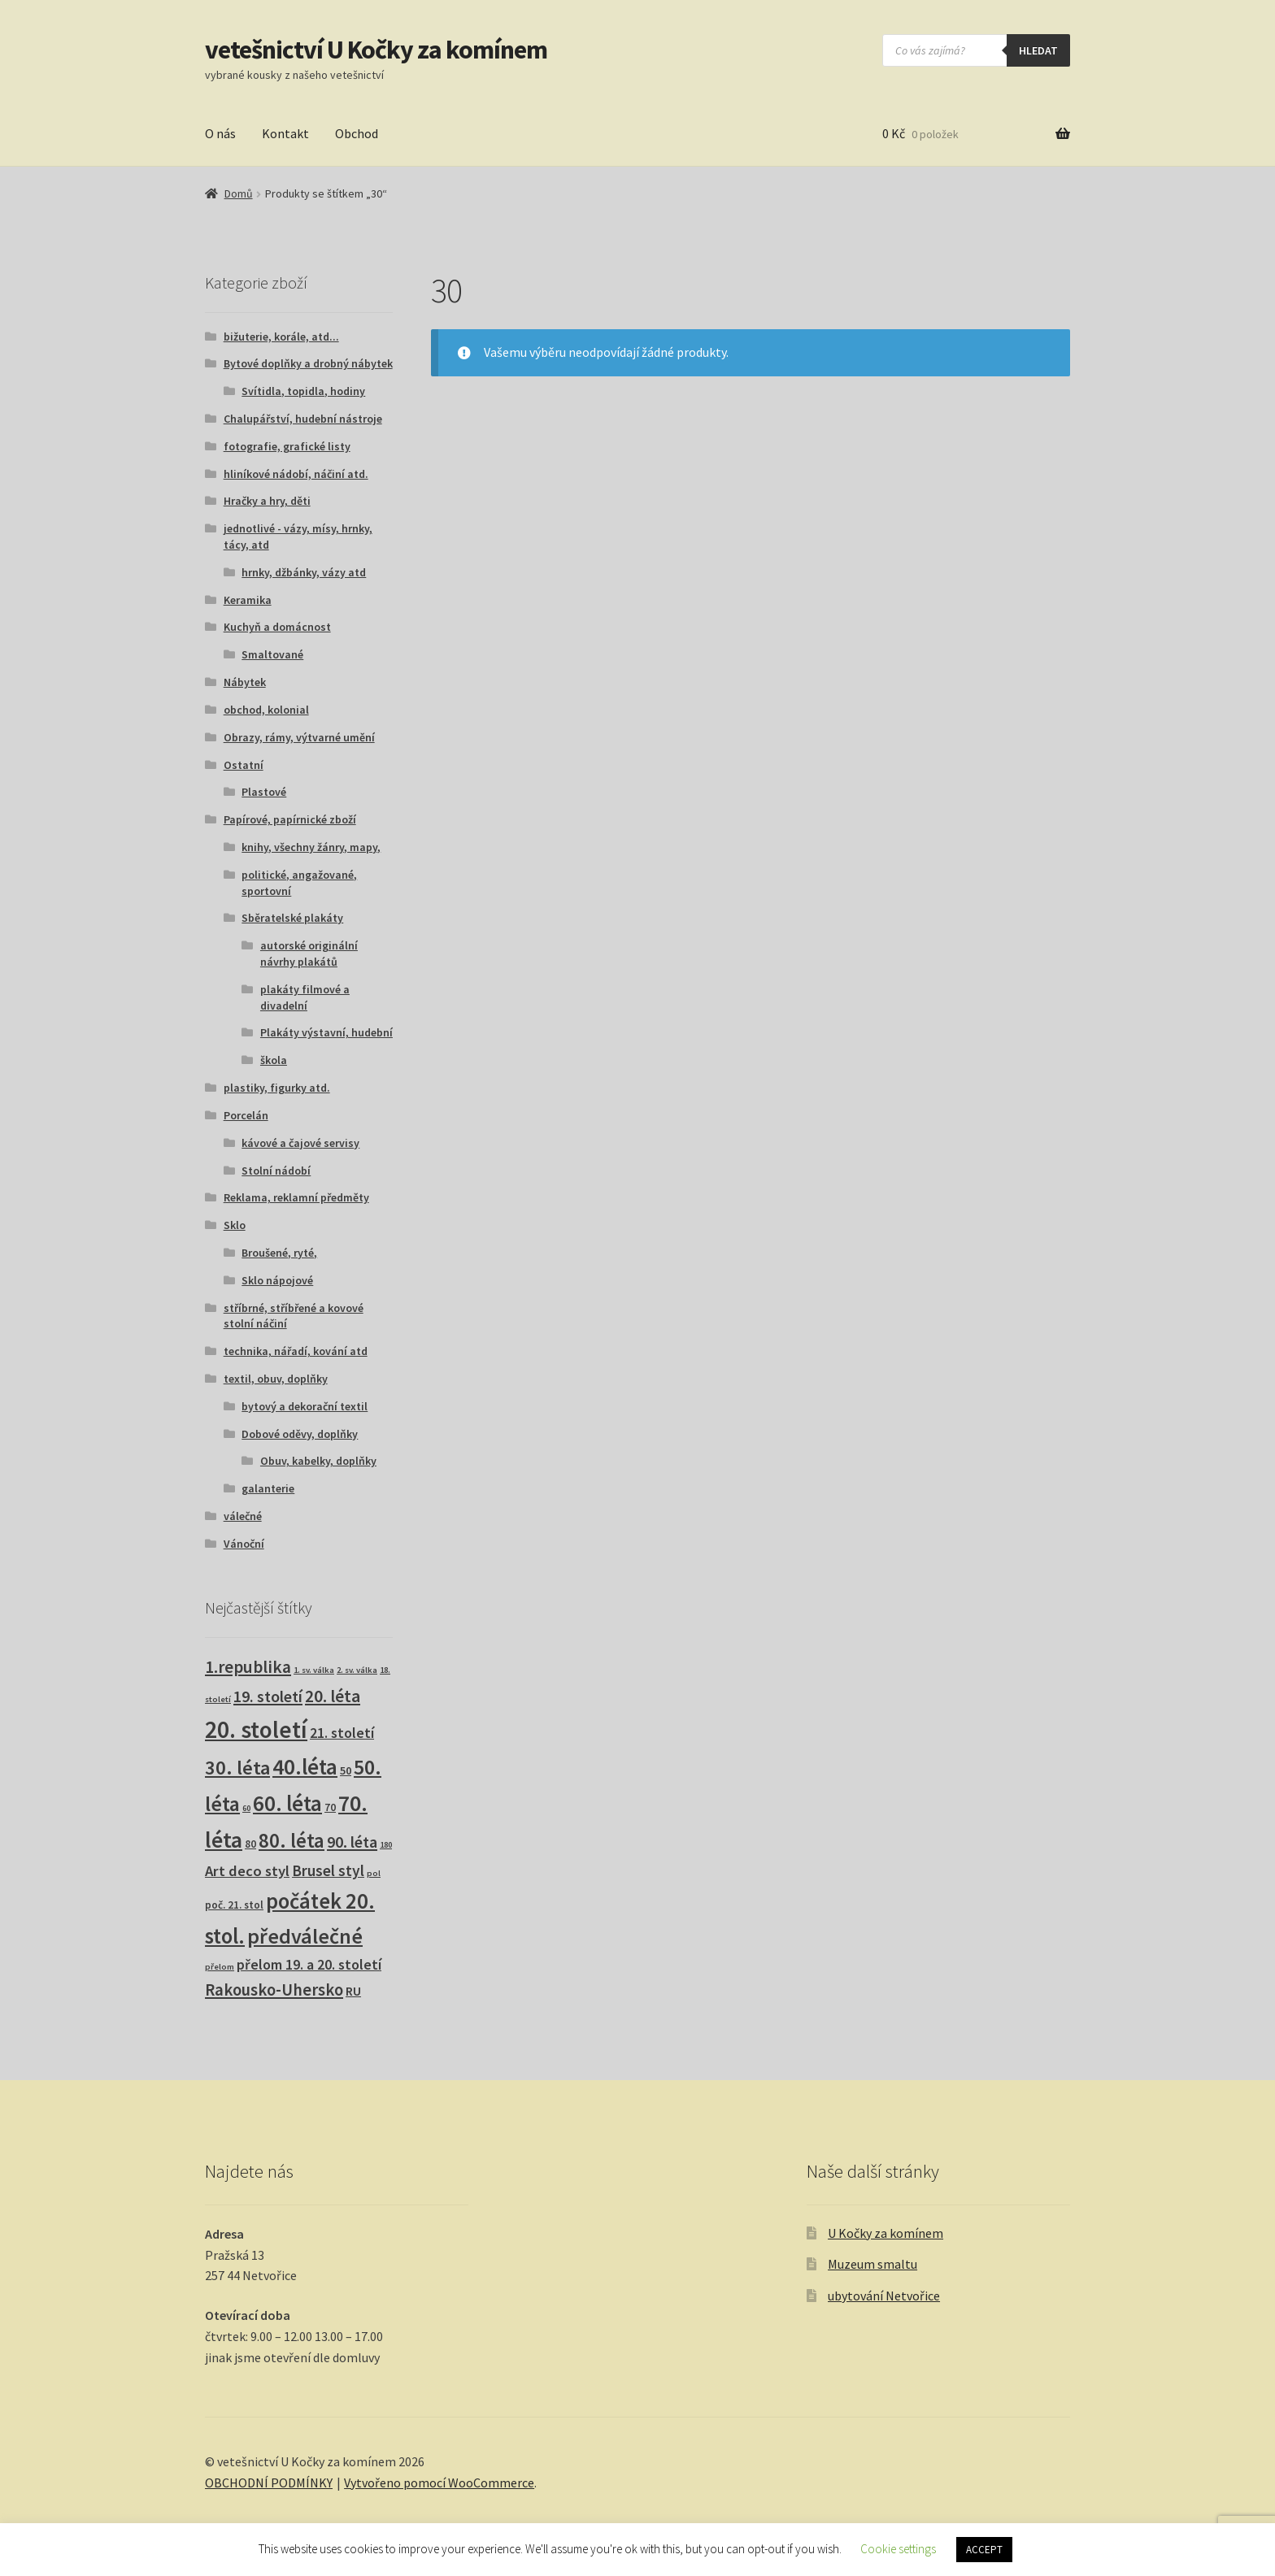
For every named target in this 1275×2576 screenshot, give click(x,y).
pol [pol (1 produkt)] (374, 1873)
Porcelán (246, 1115)
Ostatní (243, 765)
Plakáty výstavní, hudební (326, 1032)
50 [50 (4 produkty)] (345, 1770)
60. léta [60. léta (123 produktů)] (287, 1803)
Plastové (264, 791)
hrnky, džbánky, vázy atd (304, 572)
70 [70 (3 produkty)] (330, 1807)
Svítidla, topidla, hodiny (303, 391)
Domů (238, 193)
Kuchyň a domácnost (277, 626)
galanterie (268, 1488)
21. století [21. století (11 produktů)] (342, 1733)
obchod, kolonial (266, 709)
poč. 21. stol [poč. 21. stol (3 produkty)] (234, 1905)
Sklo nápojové (277, 1280)
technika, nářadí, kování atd (296, 1351)
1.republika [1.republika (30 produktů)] (248, 1667)
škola (273, 1060)
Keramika (248, 600)
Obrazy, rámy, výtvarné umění (299, 737)
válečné (243, 1516)
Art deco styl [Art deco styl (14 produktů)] (247, 1870)
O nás (220, 133)
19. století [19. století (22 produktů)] (267, 1696)
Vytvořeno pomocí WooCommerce (439, 2482)
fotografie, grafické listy (287, 446)
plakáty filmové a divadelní (305, 997)
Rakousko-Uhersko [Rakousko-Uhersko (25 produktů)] (274, 1989)
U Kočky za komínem (885, 2233)
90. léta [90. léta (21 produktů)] (352, 1841)
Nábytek (245, 682)
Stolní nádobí (276, 1170)
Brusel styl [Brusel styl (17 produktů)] (328, 1870)
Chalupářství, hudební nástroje (303, 418)
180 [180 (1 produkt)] (386, 1845)
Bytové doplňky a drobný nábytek (308, 363)
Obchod (356, 133)
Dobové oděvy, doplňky (300, 1434)
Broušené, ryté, (279, 1252)
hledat (1038, 50)
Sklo (235, 1225)
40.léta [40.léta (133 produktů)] (304, 1766)
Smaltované (272, 654)
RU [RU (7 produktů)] (353, 1991)
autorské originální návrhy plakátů (309, 953)
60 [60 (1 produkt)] (246, 1808)
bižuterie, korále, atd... (281, 336)
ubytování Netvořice (884, 2295)
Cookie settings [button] (898, 2548)
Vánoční (244, 1543)
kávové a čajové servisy (300, 1143)
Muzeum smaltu (872, 2264)
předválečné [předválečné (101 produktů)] (305, 1935)
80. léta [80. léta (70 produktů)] (291, 1840)
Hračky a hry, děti (267, 500)
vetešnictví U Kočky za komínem (376, 49)
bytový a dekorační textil (305, 1406)
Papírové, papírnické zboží (290, 819)
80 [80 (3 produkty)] (250, 1844)
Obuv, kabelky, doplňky (318, 1460)
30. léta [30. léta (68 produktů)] (237, 1767)
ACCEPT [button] (984, 2549)
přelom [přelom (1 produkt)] (219, 1966)
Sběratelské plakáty (292, 917)
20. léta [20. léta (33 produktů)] (332, 1696)
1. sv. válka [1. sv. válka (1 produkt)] (314, 1670)
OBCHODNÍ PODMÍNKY (269, 2482)
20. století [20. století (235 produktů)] (256, 1729)
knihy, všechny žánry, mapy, (311, 847)
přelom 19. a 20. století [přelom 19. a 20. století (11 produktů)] (309, 1965)
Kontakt (285, 133)
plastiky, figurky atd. (277, 1087)
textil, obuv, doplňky (276, 1378)
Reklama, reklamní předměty (296, 1197)
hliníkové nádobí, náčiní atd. (296, 474)
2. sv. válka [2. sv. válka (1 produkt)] (357, 1670)
